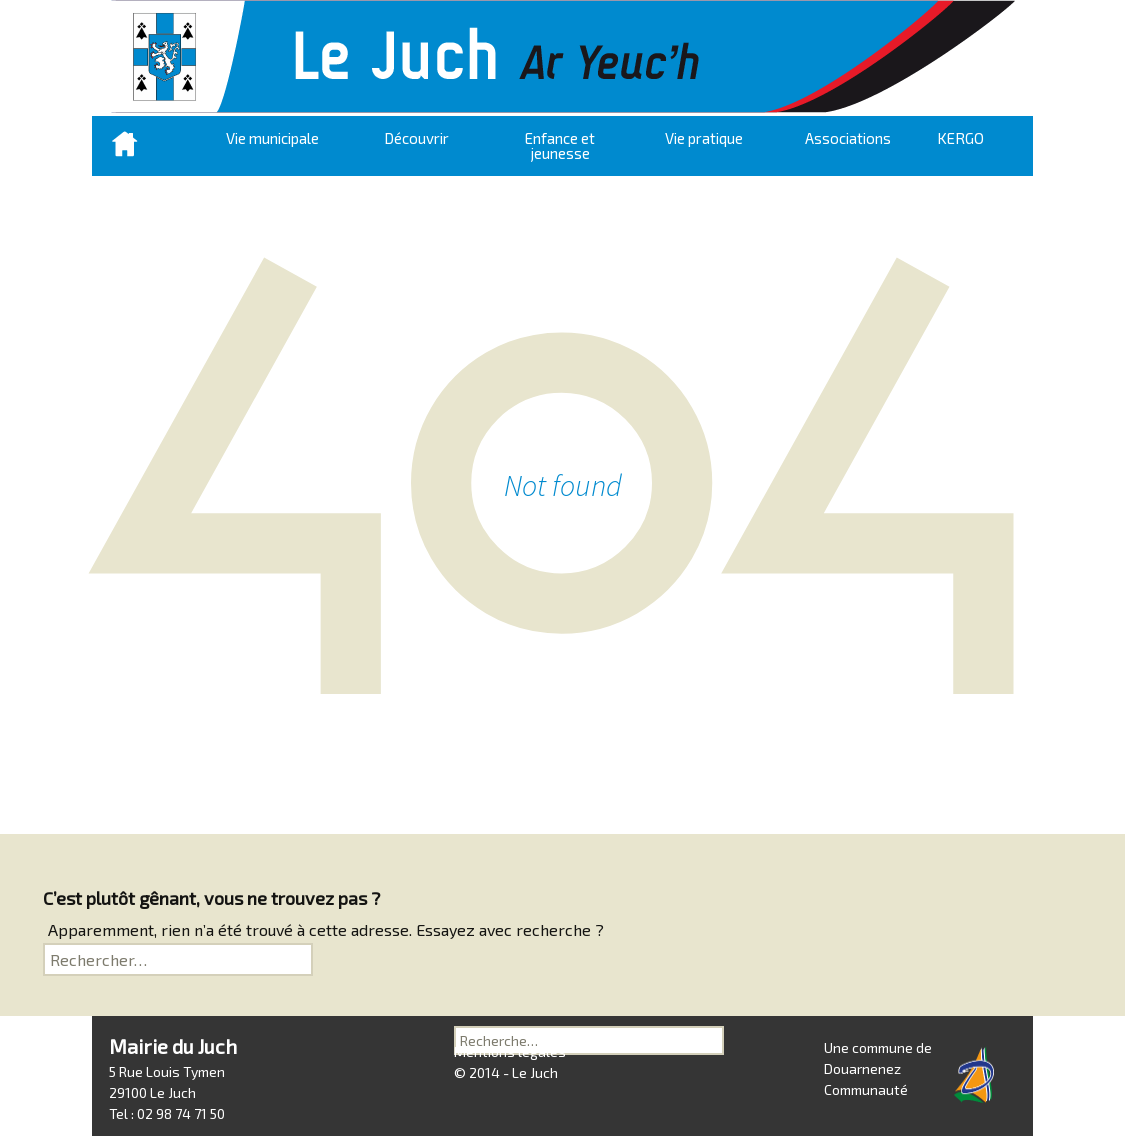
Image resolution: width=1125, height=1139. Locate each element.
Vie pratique (704, 138)
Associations (848, 138)
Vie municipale (272, 138)
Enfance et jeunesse (560, 145)
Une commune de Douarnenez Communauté (878, 1068)
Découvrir (416, 138)
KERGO (960, 138)
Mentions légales (510, 1075)
